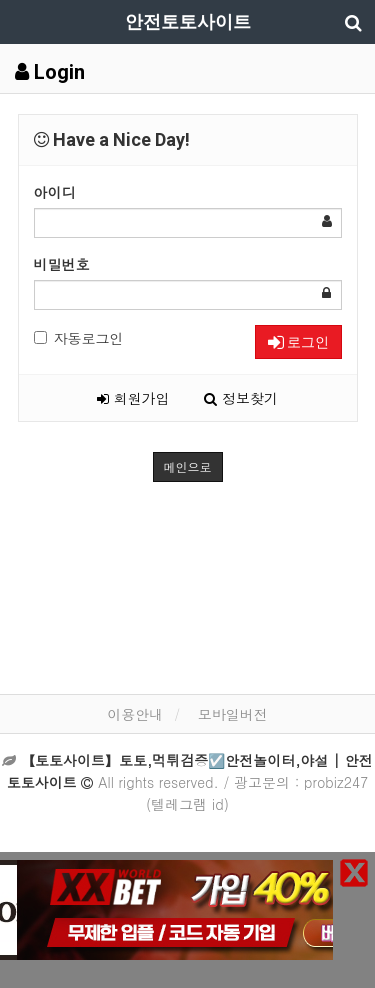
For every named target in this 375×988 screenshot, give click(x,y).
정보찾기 (241, 398)
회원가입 (133, 398)
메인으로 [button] (188, 466)
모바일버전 (233, 714)
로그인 (298, 342)
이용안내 (135, 714)
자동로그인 (79, 338)
